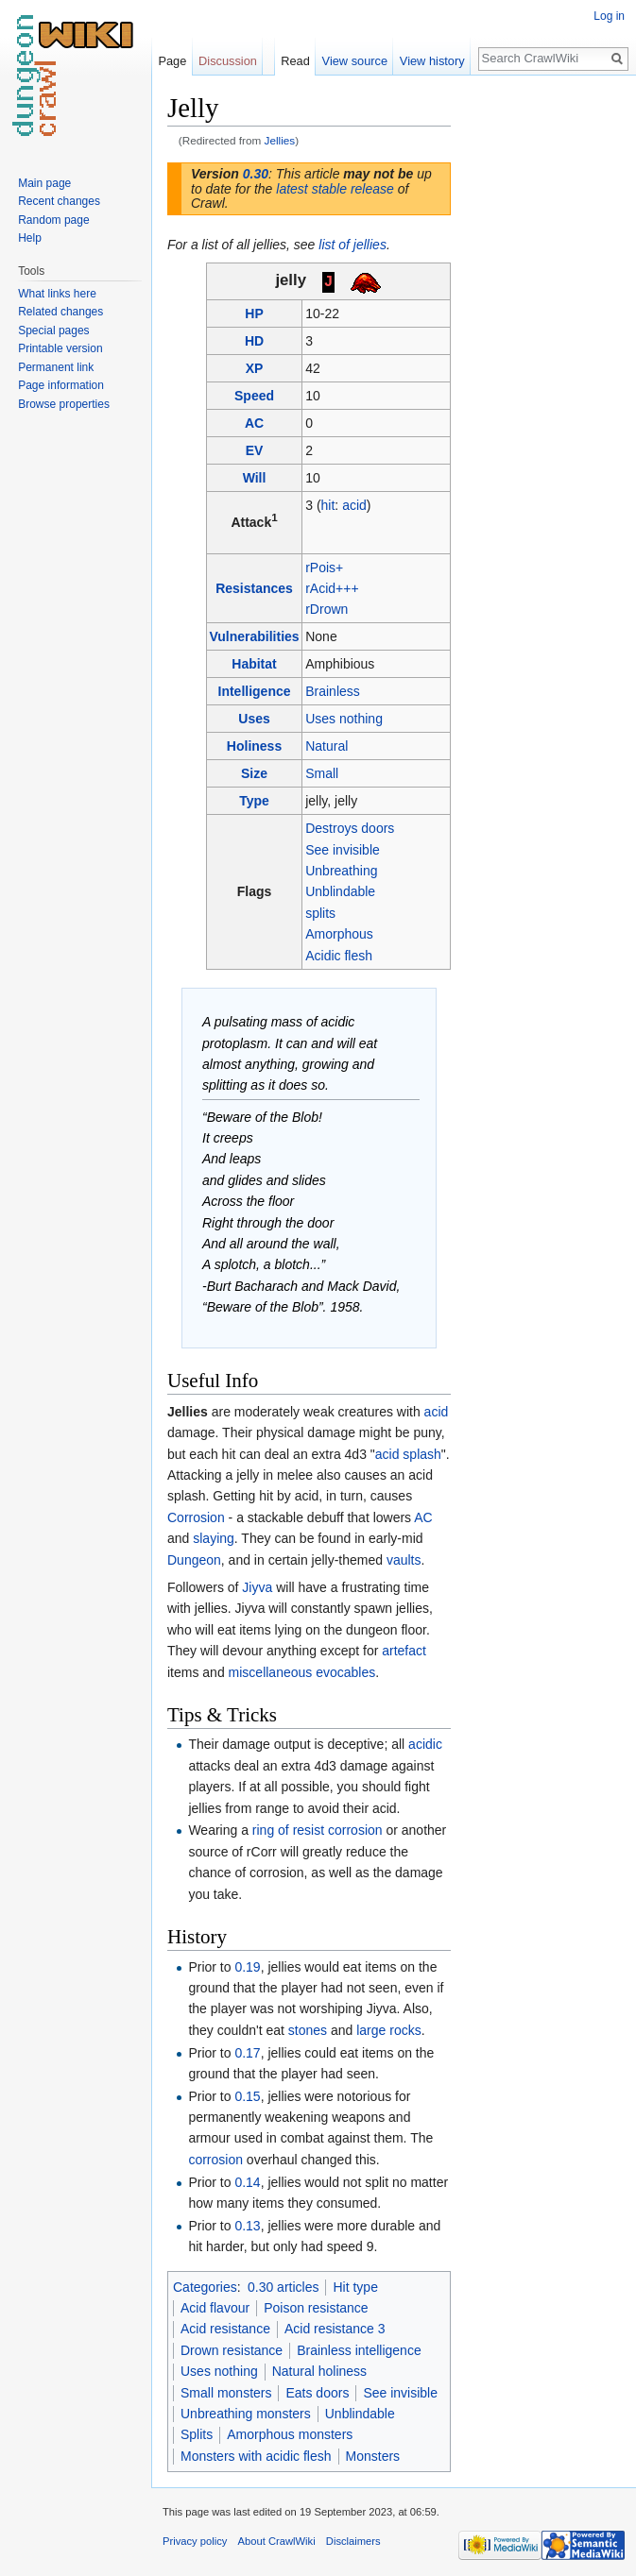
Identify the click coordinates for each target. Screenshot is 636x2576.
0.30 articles (283, 2287)
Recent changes (59, 201)
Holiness (254, 746)
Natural (326, 746)
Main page (44, 183)
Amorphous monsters (289, 2434)
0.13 (247, 2225)
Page (172, 61)
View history (432, 61)
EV (255, 450)
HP (254, 313)
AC (254, 423)
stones (307, 2030)
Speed (254, 395)
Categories (205, 2287)
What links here (57, 293)
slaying (213, 1538)
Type (254, 800)
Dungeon (194, 1560)
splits (320, 913)
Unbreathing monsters (245, 2413)
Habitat (254, 663)
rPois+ (324, 567)
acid (354, 505)
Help (30, 238)
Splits (196, 2434)
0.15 (247, 2096)
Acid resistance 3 (335, 2328)
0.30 (255, 173)
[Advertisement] (545, 374)
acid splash (408, 1454)
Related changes (60, 311)
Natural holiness (319, 2371)
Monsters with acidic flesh (256, 2456)
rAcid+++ (331, 588)
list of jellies (352, 244)
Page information (61, 385)
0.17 (247, 2052)
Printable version (60, 348)
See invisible (342, 849)
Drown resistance (231, 2350)
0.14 (247, 2182)
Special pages (53, 330)
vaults (404, 1560)
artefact (404, 1650)
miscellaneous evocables (302, 1672)
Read (295, 61)
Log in (609, 16)
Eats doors (317, 2392)
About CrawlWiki (277, 2541)
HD (254, 340)
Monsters (373, 2456)
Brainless (332, 691)
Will (254, 477)
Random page (53, 220)
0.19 (247, 1966)
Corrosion (196, 1517)
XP (255, 368)
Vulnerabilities (254, 636)
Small (321, 773)
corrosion (215, 2159)
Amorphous (339, 933)
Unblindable (340, 891)
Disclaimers (353, 2541)
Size (254, 773)
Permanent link (56, 367)
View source (354, 61)
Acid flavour (214, 2307)
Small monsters (225, 2392)
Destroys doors (349, 828)
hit (328, 505)
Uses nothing (344, 718)
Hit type (355, 2287)
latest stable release (335, 188)
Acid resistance (225, 2328)
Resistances (254, 588)
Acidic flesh (338, 955)
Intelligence (254, 691)
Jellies (280, 140)
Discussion (227, 61)
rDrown (326, 609)
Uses (253, 718)
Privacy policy (195, 2541)
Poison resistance (316, 2307)
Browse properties (64, 404)
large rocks (388, 2030)
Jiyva (257, 1587)
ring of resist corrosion (317, 1830)
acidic (425, 1744)
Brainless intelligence (359, 2350)
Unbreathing (341, 870)
